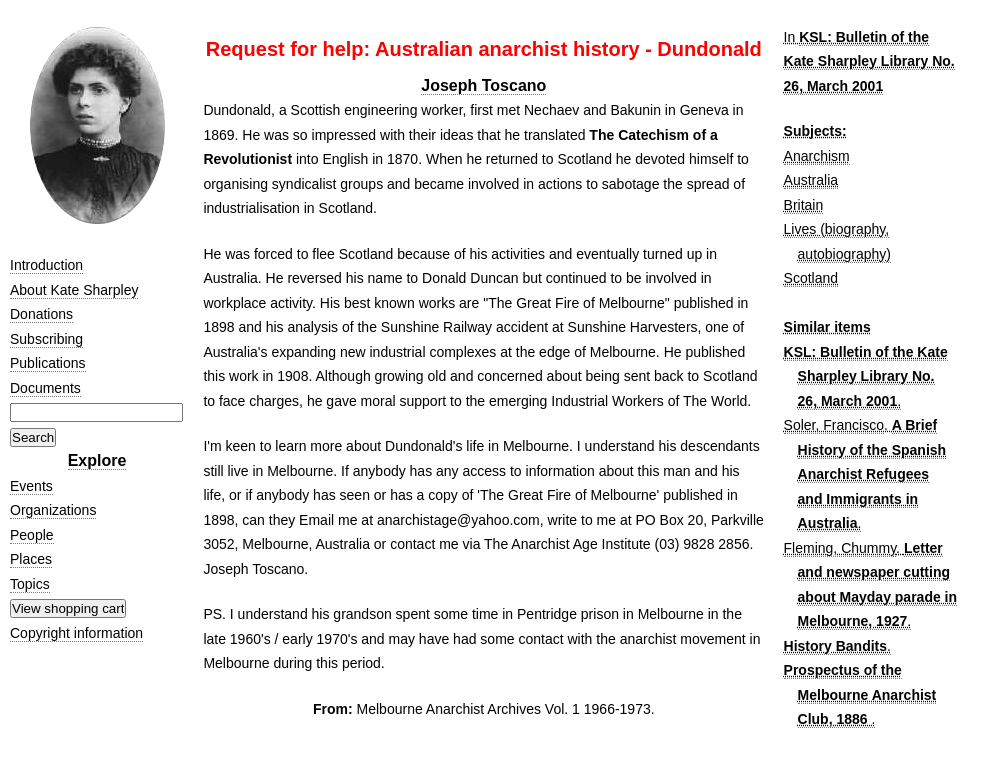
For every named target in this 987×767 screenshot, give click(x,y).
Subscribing (46, 339)
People (32, 535)
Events (31, 486)
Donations (41, 314)
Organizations (53, 510)
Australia (811, 180)
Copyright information (76, 633)
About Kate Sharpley (74, 290)
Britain (804, 205)
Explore (97, 460)
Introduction (46, 265)
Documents (45, 388)
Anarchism (817, 156)
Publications (48, 363)
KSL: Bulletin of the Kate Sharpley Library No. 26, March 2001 (869, 61)
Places (31, 559)
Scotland (811, 278)
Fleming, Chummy (840, 548)
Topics (30, 584)
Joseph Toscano (483, 85)
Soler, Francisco (834, 425)
